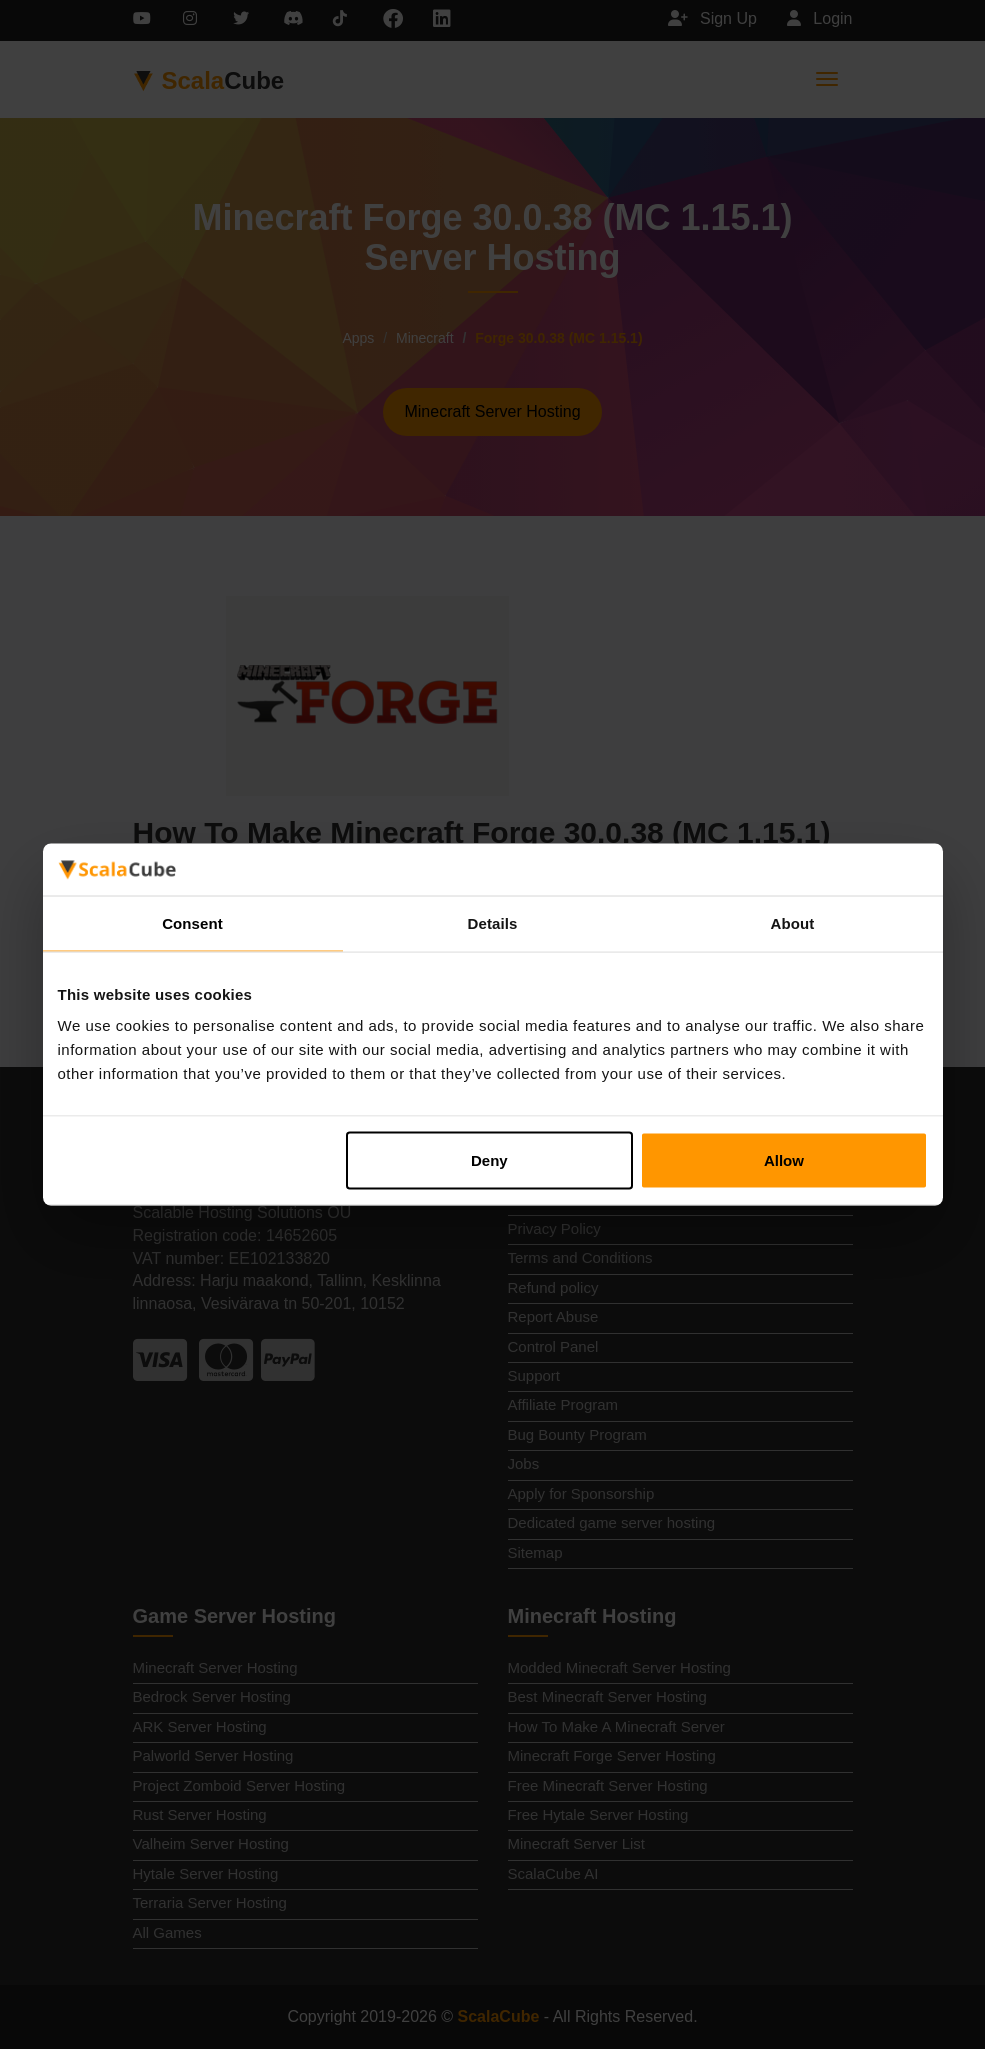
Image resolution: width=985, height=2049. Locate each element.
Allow (784, 1160)
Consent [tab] (192, 922)
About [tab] (793, 922)
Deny (489, 1160)
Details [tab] (493, 922)
